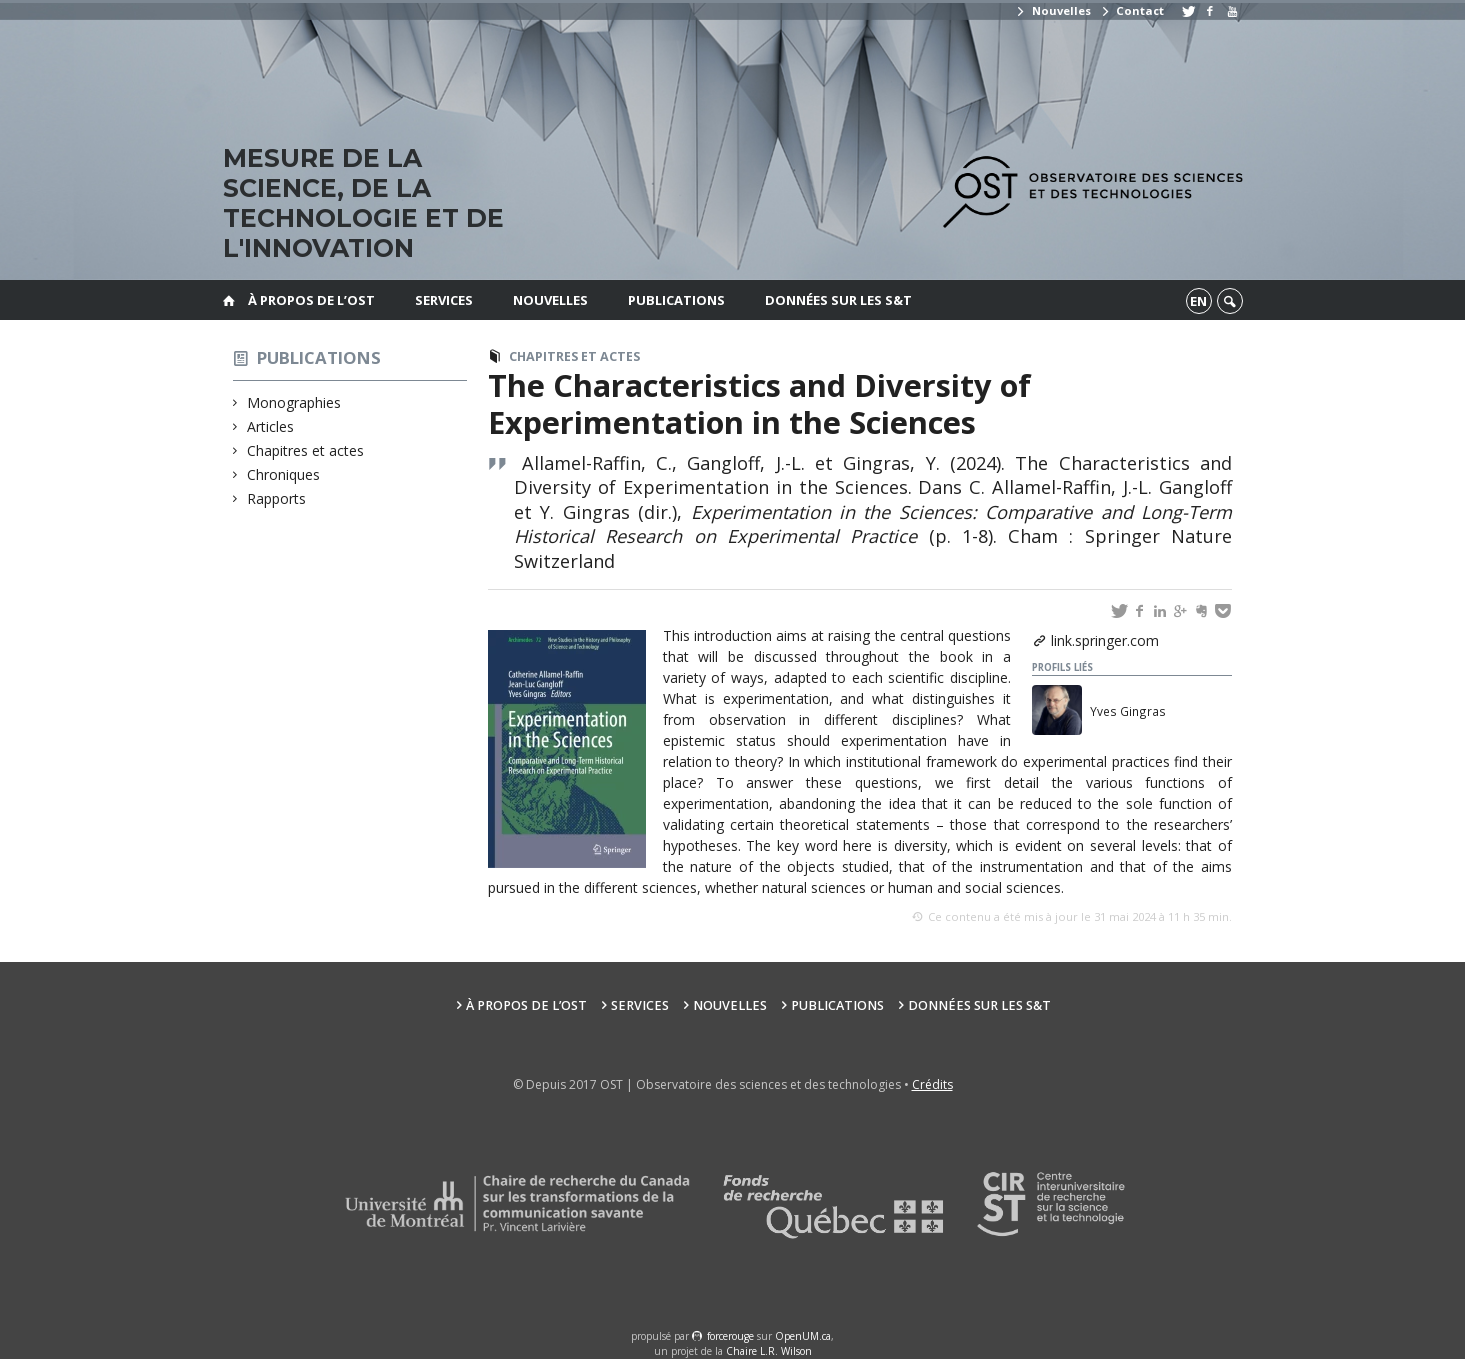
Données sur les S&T (838, 300)
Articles (271, 426)
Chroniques (284, 474)
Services (444, 300)
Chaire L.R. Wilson (769, 1351)
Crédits (932, 1084)
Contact (1132, 10)
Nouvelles (1052, 10)
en (1198, 301)
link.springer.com (1105, 640)
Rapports (277, 498)
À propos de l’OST (311, 300)
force (730, 1336)
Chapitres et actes (306, 450)
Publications (676, 300)
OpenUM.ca (803, 1336)
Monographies (294, 402)
